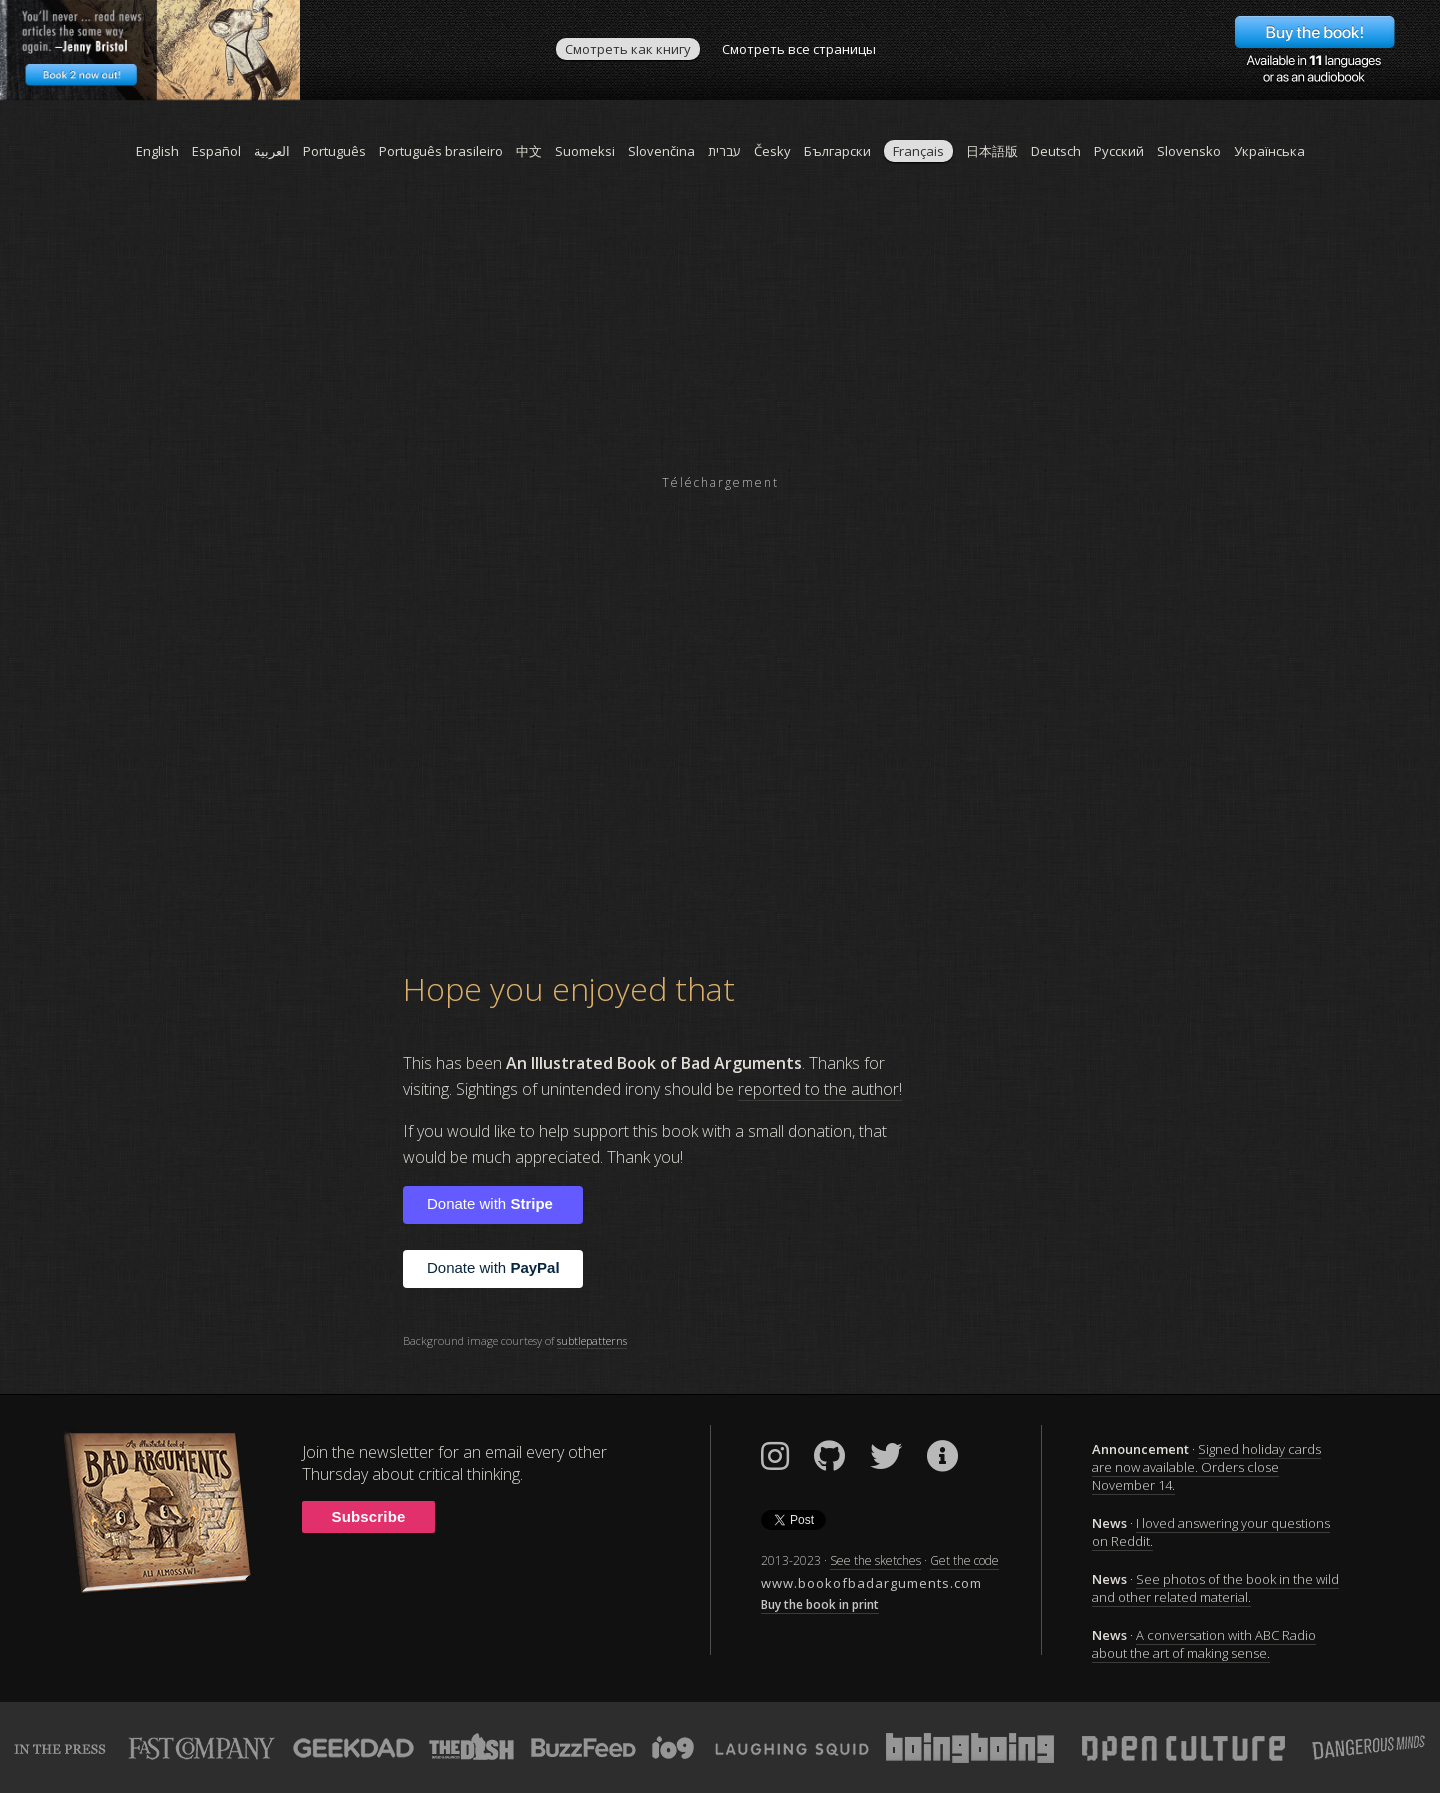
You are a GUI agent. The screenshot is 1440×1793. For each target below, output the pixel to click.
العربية (272, 151)
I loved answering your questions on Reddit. (1211, 1532)
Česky (772, 151)
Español (216, 151)
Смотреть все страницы (799, 49)
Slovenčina (661, 151)
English (157, 151)
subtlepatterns (592, 1340)
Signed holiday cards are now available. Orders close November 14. (1206, 1467)
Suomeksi (585, 151)
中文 (529, 151)
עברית (724, 151)
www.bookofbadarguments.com (871, 1583)
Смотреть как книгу (628, 49)
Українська (1269, 151)
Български (837, 151)
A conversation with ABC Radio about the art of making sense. (1204, 1644)
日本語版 (992, 151)
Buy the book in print (820, 1604)
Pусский (1119, 151)
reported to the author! (820, 1089)
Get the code (964, 1560)
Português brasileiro (441, 151)
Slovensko (1189, 151)
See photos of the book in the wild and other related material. (1215, 1588)
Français (918, 151)
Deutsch (1056, 151)
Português (334, 151)
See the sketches (875, 1560)
